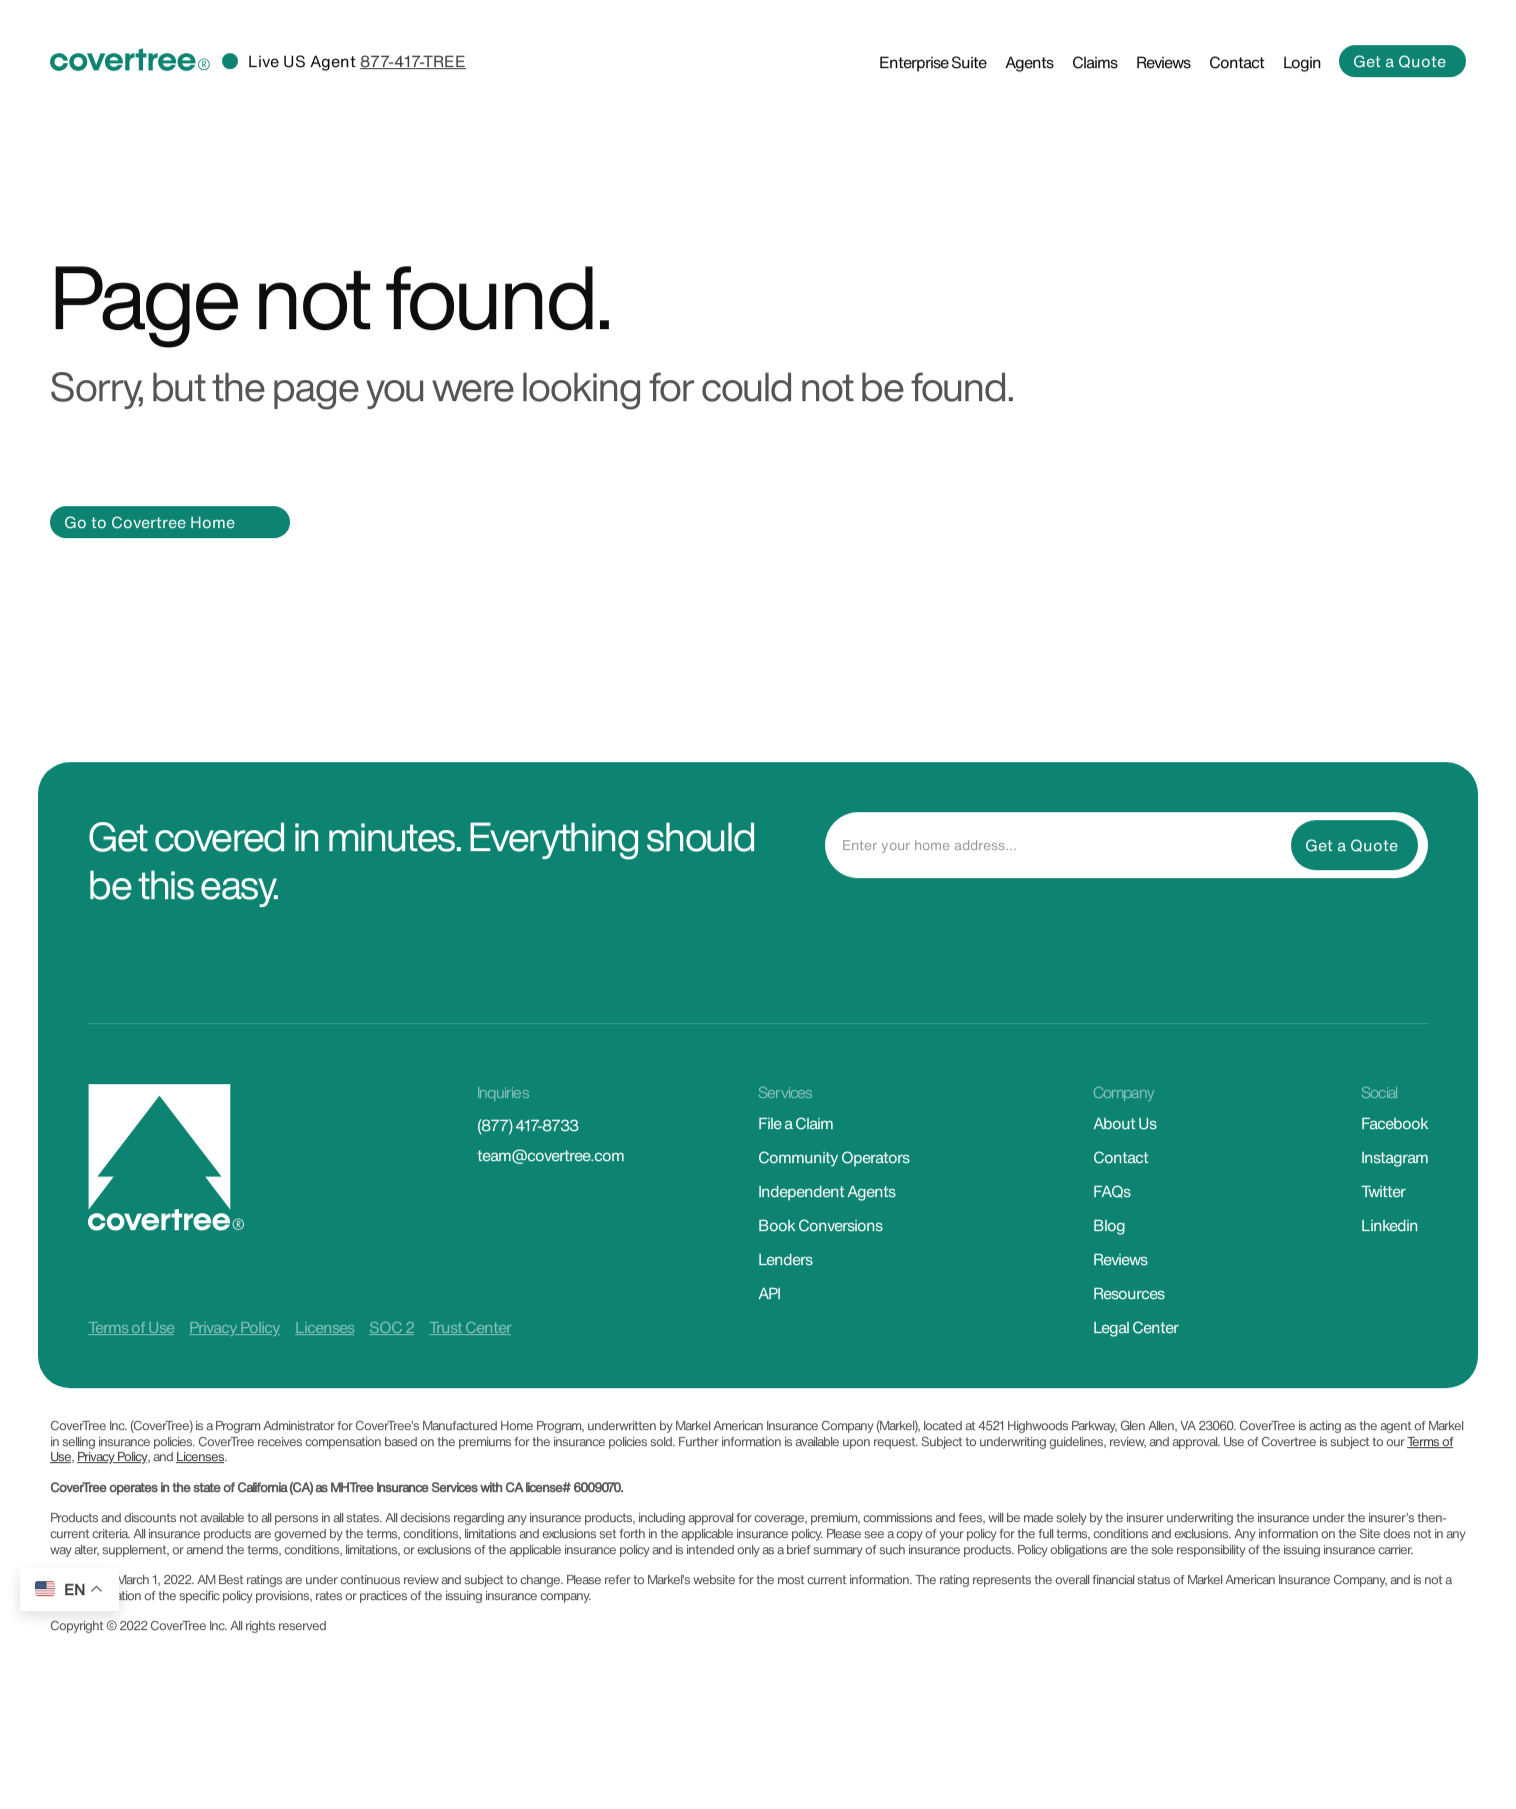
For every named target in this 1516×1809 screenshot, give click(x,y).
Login (1302, 92)
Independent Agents (826, 1221)
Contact (1236, 92)
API (769, 1323)
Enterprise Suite (932, 92)
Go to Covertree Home (149, 551)
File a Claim (795, 1153)
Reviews (1163, 92)
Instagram (1394, 1187)
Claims (1094, 92)
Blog (1109, 1255)
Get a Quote (1399, 91)
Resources (1128, 1323)
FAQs (1111, 1221)
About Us (1124, 1153)
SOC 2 (391, 1357)
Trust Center (470, 1357)
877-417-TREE (413, 91)
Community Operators (833, 1187)
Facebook (1394, 1153)
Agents (1029, 92)
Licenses (324, 1357)
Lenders (785, 1289)
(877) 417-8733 (527, 1155)
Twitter (1383, 1221)
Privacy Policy (234, 1357)
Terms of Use (131, 1357)
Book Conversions (820, 1255)
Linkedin (1389, 1255)
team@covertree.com (550, 1185)
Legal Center (1135, 1357)
